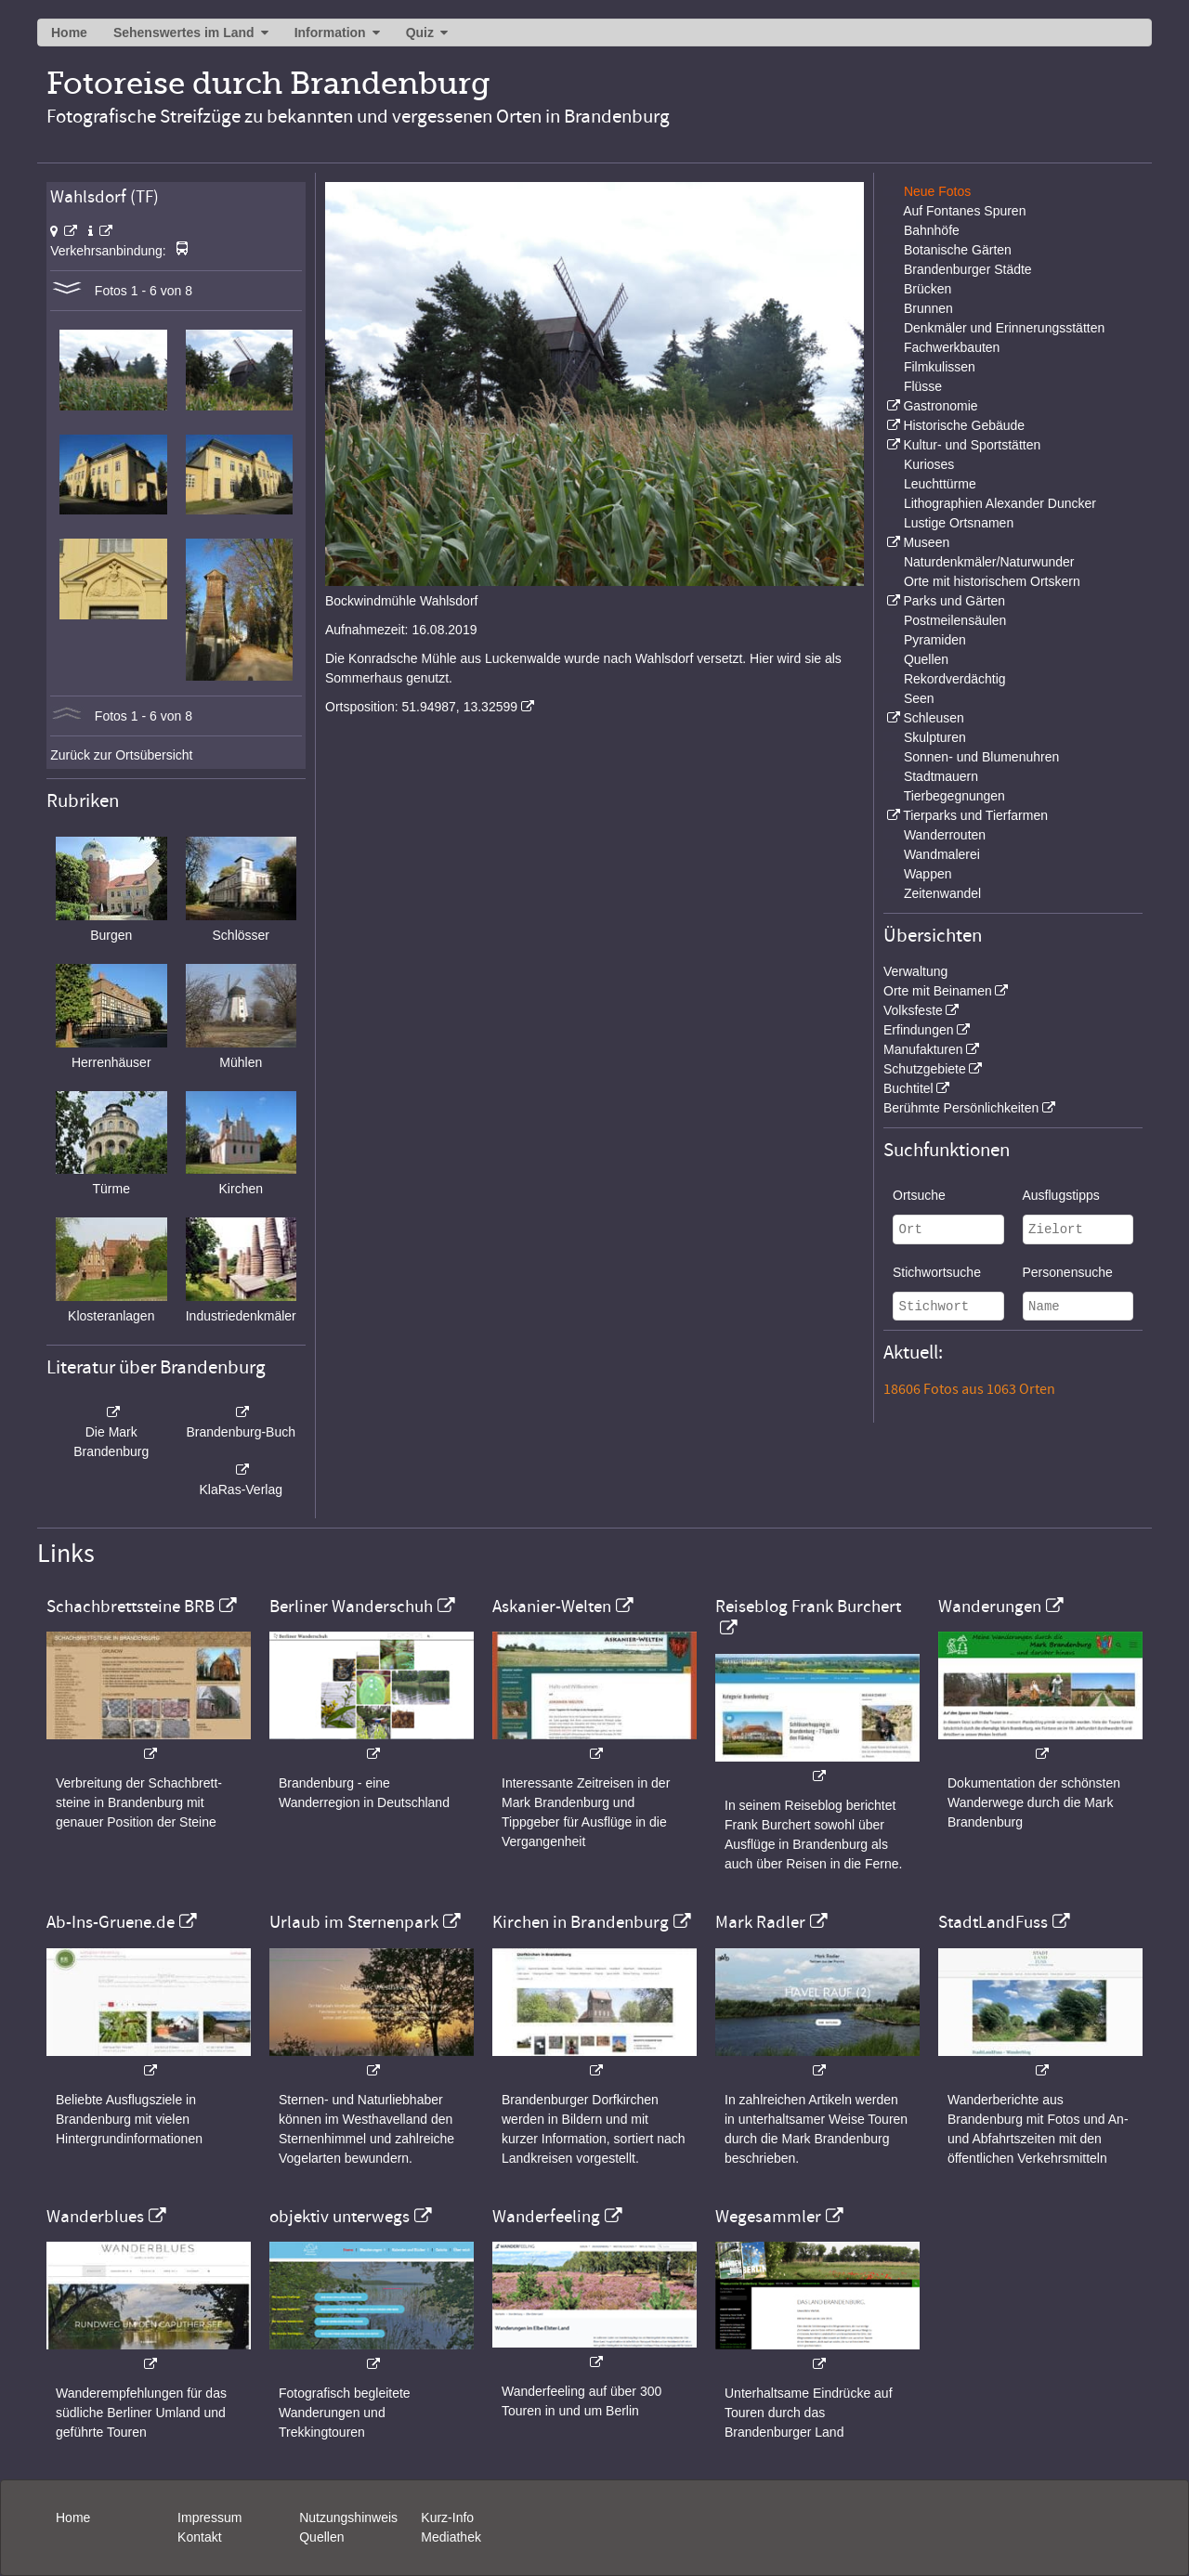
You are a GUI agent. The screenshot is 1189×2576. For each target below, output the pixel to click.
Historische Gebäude (964, 425)
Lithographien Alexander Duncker (1000, 503)
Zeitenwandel (942, 893)
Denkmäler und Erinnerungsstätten (1004, 327)
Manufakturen (923, 1049)
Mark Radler (760, 1922)
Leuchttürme (940, 483)
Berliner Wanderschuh (351, 1606)
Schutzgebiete (924, 1068)
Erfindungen (918, 1029)
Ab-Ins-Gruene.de (110, 1922)
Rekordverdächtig (955, 678)
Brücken (927, 288)
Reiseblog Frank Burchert (808, 1606)
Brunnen (928, 308)
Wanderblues (95, 2216)
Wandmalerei (942, 854)
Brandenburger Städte (968, 269)
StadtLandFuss (993, 1922)
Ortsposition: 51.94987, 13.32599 (421, 706)
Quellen (926, 659)
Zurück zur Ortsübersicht (121, 755)
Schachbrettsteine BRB (130, 1606)
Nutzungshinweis (348, 2517)
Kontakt (199, 2537)
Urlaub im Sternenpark (353, 1922)
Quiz (420, 32)
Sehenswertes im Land (184, 32)
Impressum (209, 2517)
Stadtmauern (941, 776)
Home (69, 32)
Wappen (928, 873)
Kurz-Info (447, 2517)
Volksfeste (913, 1010)
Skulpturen (935, 737)
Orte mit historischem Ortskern (992, 581)
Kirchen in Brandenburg (580, 1922)
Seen (919, 698)
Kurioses (929, 464)
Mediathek (451, 2537)
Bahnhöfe (932, 230)
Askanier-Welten (551, 1606)
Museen (926, 542)
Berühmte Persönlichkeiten (961, 1107)
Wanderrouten (945, 834)
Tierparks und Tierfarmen (975, 815)
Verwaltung (915, 971)
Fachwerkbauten (952, 347)
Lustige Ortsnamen (958, 522)
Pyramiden (935, 639)
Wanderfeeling (546, 2216)
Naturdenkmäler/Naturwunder (989, 561)
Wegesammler (768, 2216)
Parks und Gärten (954, 600)
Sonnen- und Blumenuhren (981, 756)
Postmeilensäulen (955, 620)
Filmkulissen (939, 366)
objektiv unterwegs (339, 2216)
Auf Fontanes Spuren (964, 210)
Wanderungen (989, 1606)
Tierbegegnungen (954, 795)
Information (330, 32)
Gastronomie (940, 405)
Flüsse (923, 386)
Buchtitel (908, 1088)
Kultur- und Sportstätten (971, 444)
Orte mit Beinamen (937, 990)
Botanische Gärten (958, 249)
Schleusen (933, 717)
